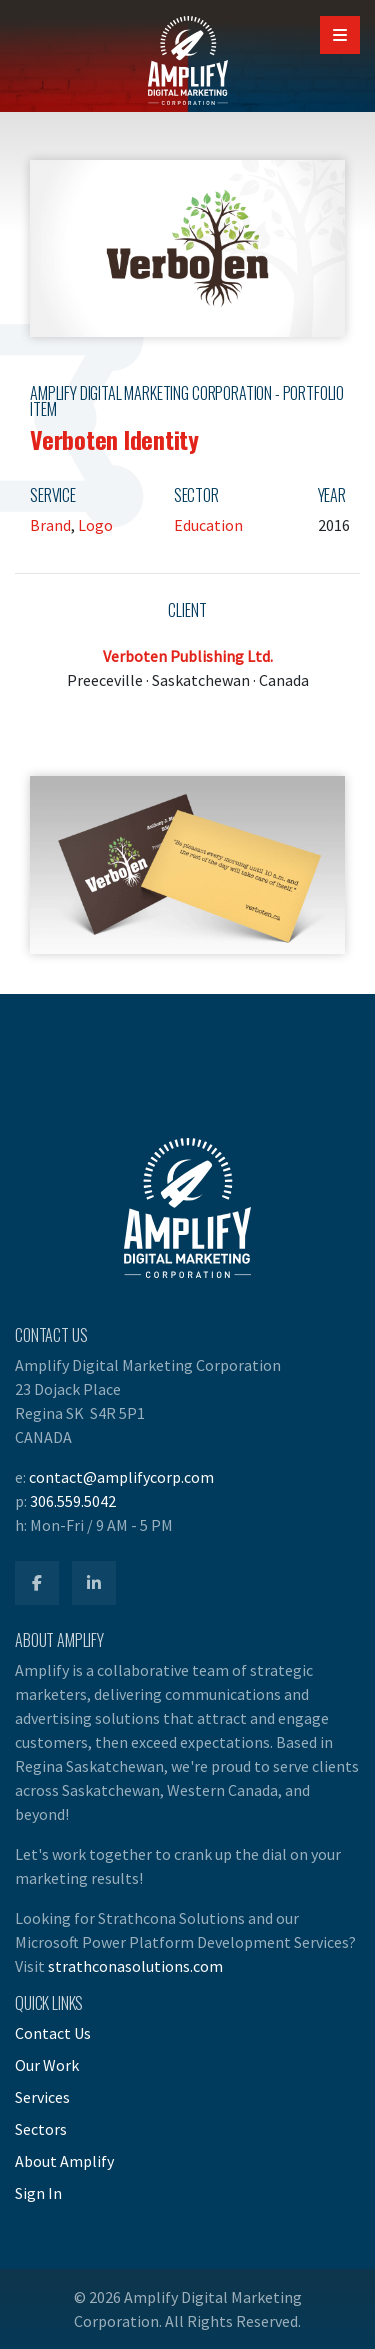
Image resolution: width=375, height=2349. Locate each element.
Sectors (41, 2129)
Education (208, 525)
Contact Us (53, 2033)
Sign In (38, 2193)
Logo (95, 525)
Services (42, 2097)
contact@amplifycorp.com (121, 1477)
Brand (50, 525)
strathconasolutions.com (135, 1966)
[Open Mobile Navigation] (340, 35)
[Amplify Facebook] (37, 1583)
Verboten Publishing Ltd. (188, 656)
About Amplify (64, 2161)
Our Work (47, 2065)
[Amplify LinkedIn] (94, 1583)
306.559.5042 (73, 1501)
